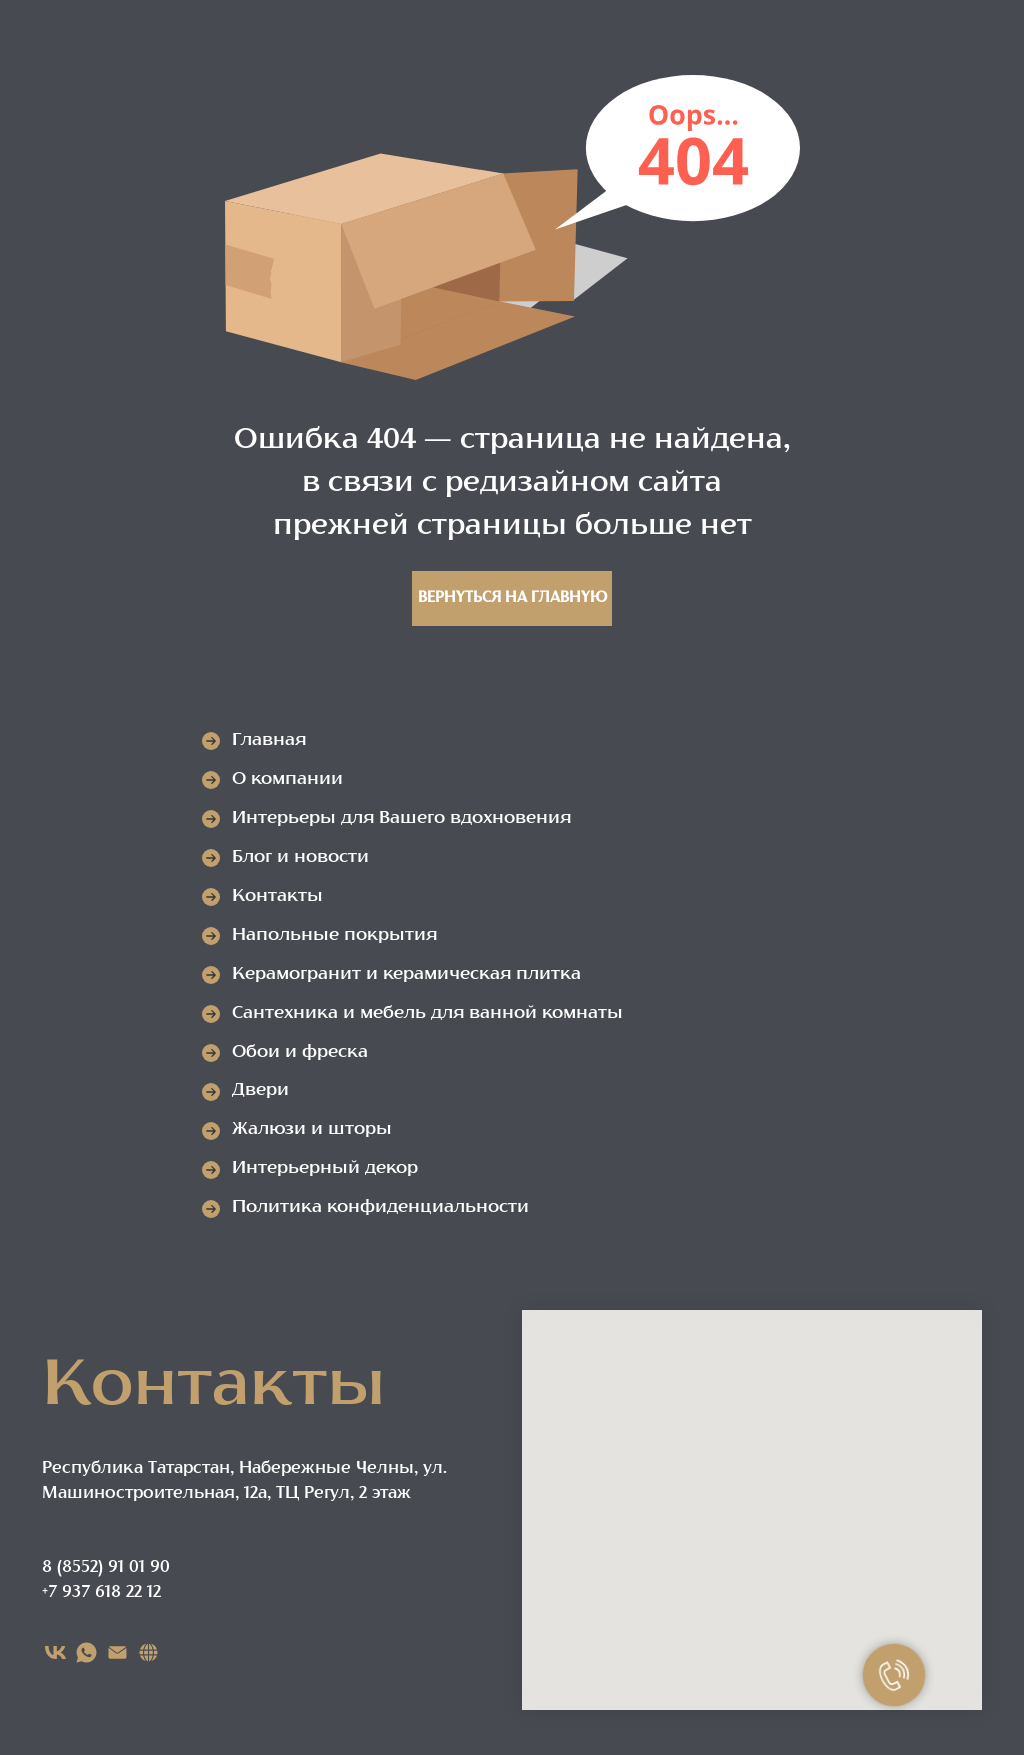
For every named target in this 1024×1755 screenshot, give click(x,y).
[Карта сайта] (148, 1652)
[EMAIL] (117, 1652)
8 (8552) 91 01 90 (106, 1568)
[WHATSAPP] (86, 1652)
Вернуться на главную (512, 598)
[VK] (55, 1652)
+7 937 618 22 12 (101, 1593)
